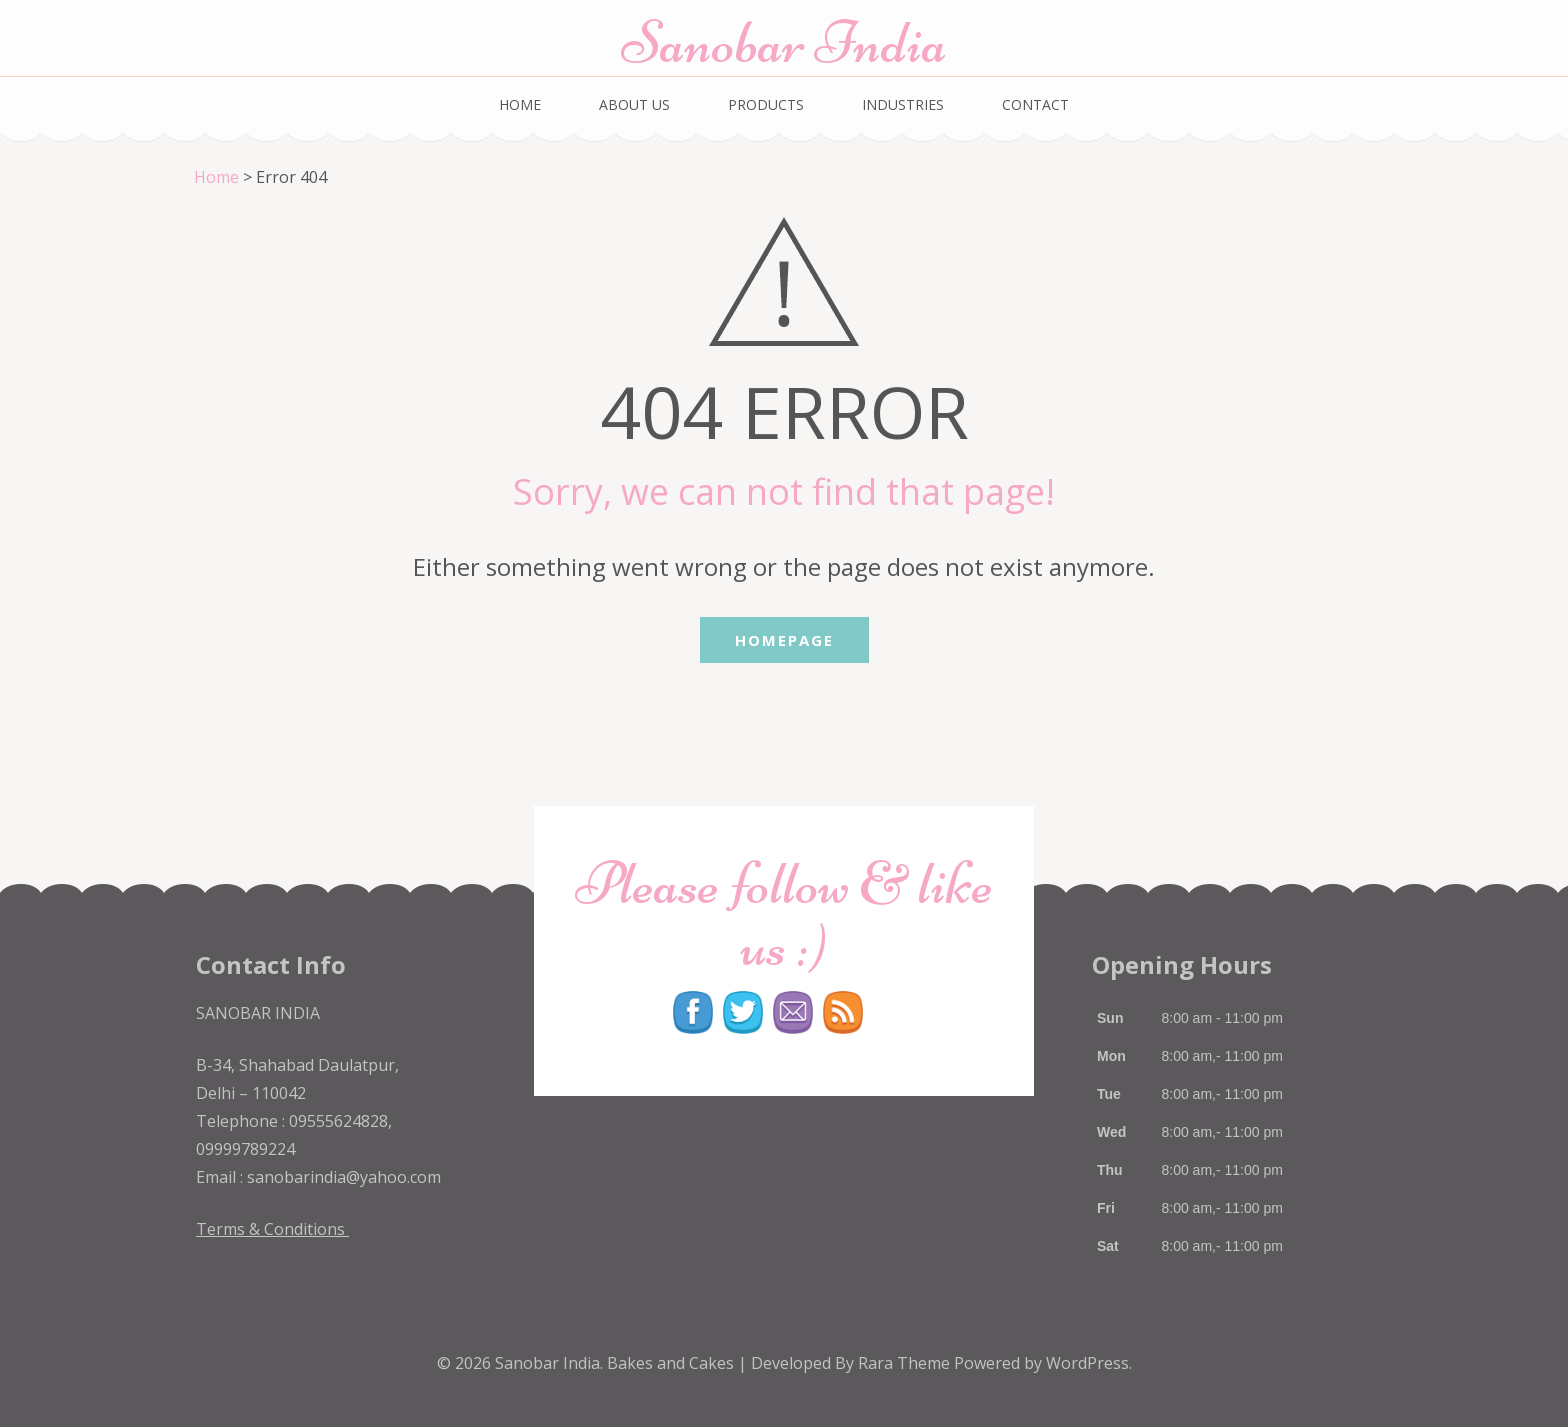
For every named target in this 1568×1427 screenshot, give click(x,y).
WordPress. (1089, 1363)
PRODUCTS (766, 104)
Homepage (784, 640)
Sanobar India (784, 42)
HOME (520, 104)
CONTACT (1035, 104)
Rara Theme (906, 1363)
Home (216, 177)
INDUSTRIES (903, 104)
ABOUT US (634, 104)
